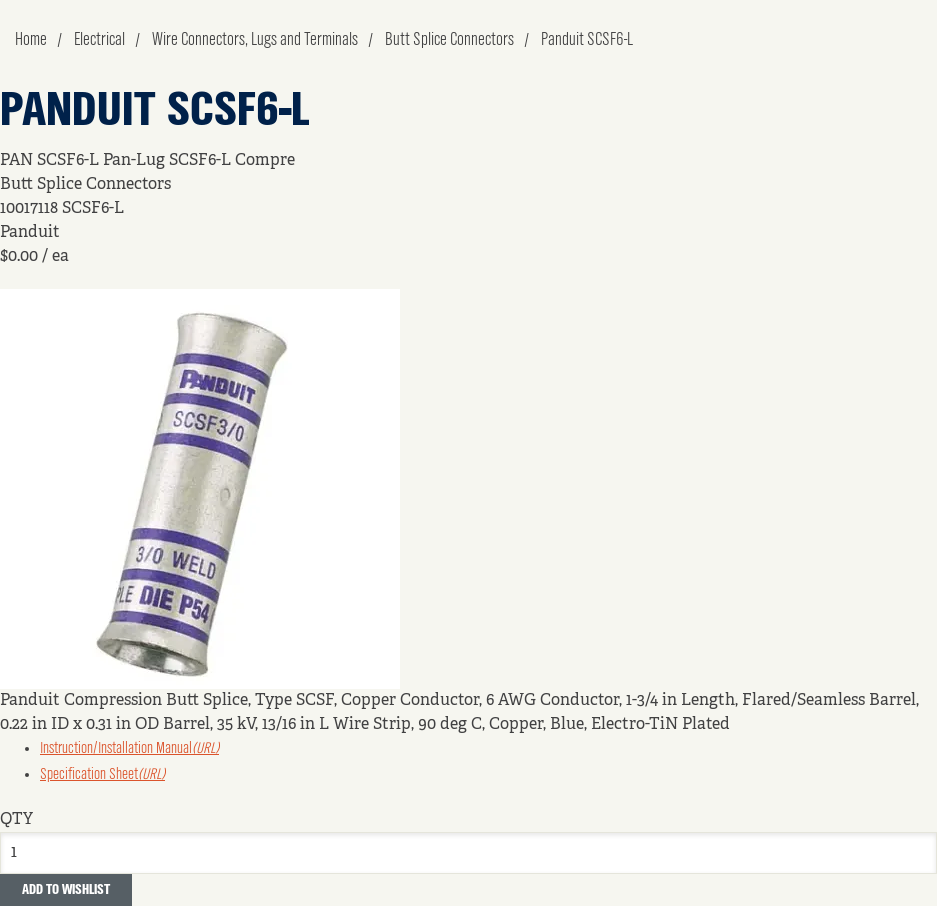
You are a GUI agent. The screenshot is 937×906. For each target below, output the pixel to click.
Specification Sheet (102, 775)
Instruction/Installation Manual (129, 749)
